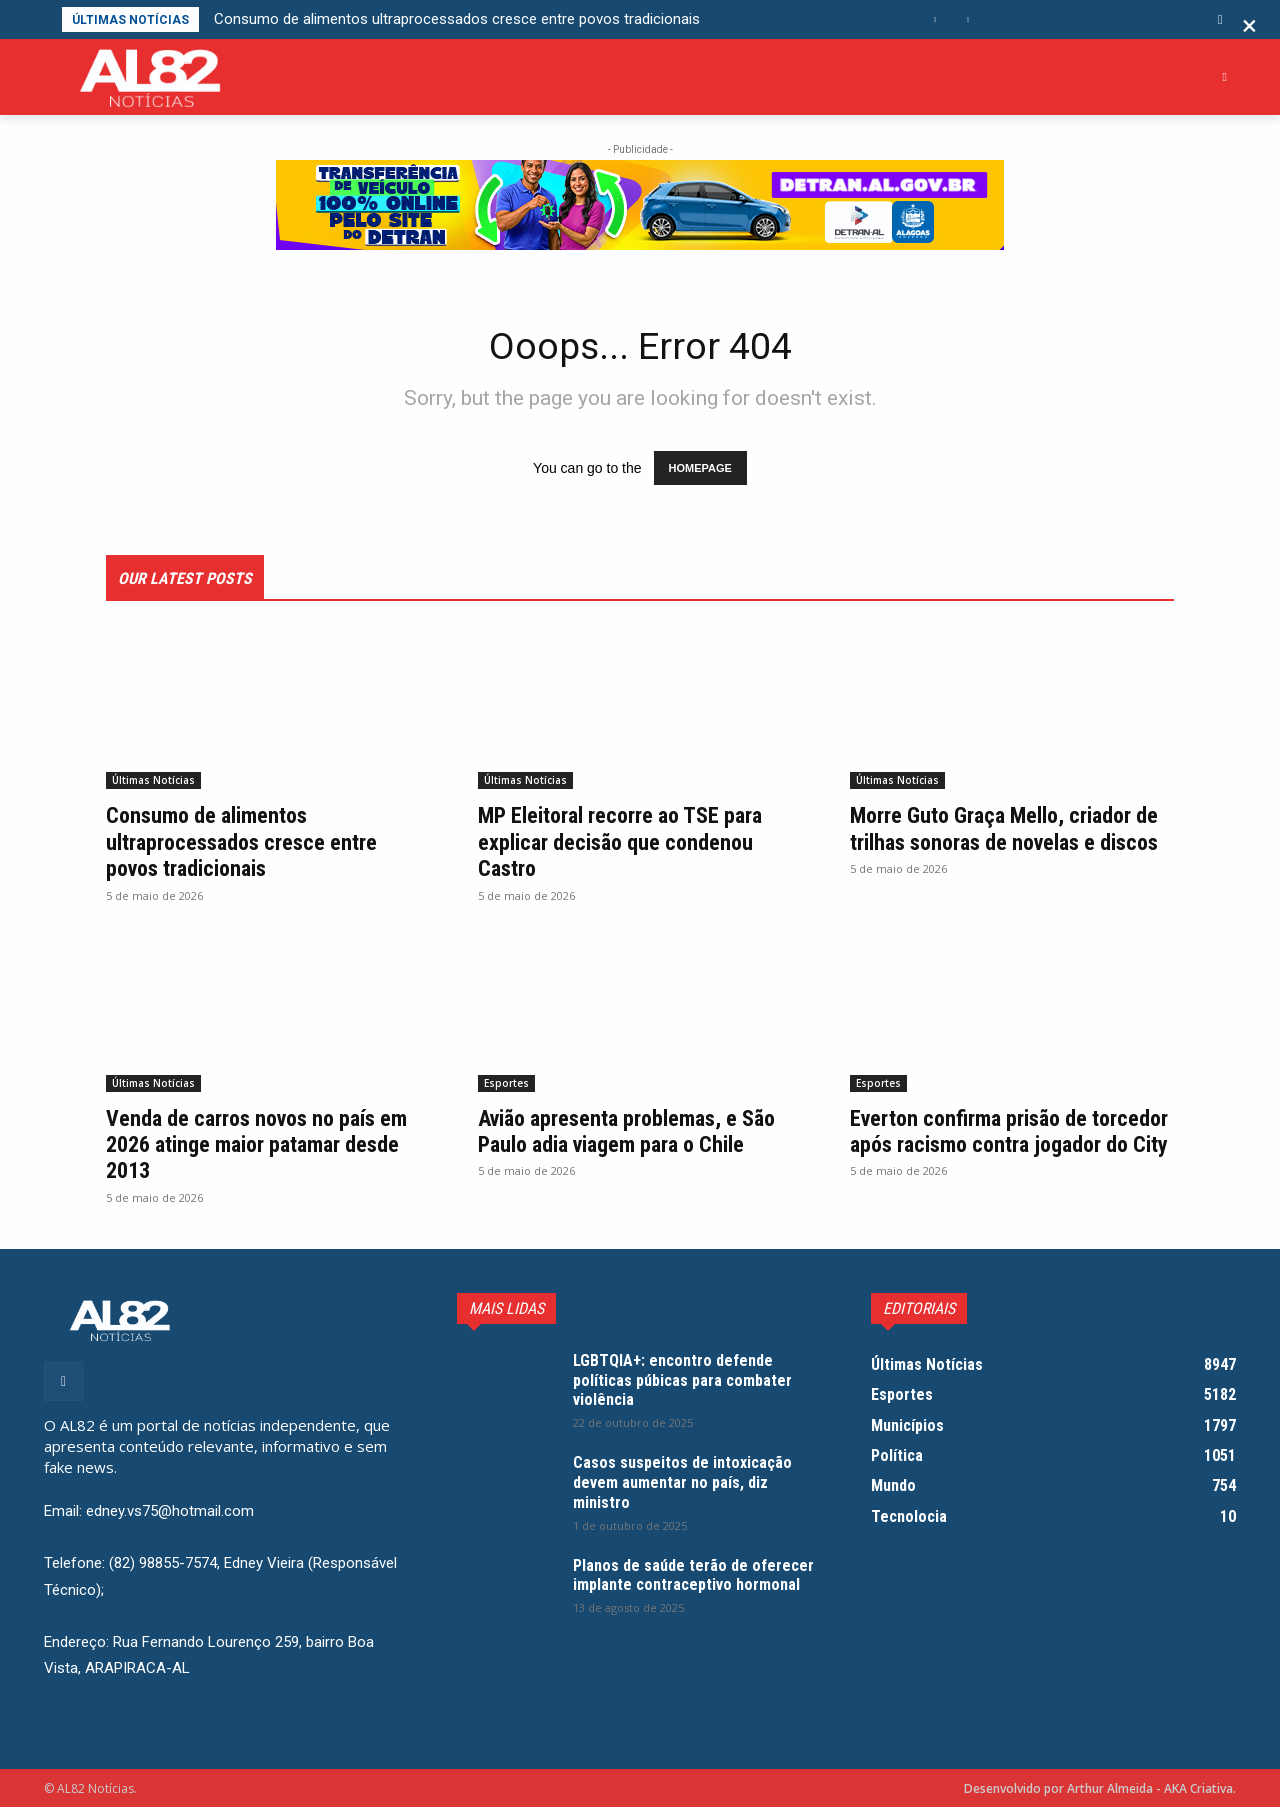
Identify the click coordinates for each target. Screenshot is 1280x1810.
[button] (1220, 19)
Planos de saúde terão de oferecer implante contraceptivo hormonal (693, 1587)
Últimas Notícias (153, 784)
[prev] (935, 19)
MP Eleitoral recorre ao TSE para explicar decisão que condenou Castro (636, 845)
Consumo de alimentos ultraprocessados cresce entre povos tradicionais (457, 19)
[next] (967, 19)
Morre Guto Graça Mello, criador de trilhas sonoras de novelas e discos (1006, 845)
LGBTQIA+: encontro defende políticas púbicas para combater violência (693, 1382)
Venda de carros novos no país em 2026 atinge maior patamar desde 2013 (254, 1147)
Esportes (506, 1086)
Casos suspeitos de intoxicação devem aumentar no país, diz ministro (692, 1485)
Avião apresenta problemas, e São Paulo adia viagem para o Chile (622, 1147)
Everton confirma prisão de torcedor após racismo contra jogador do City (994, 1147)
